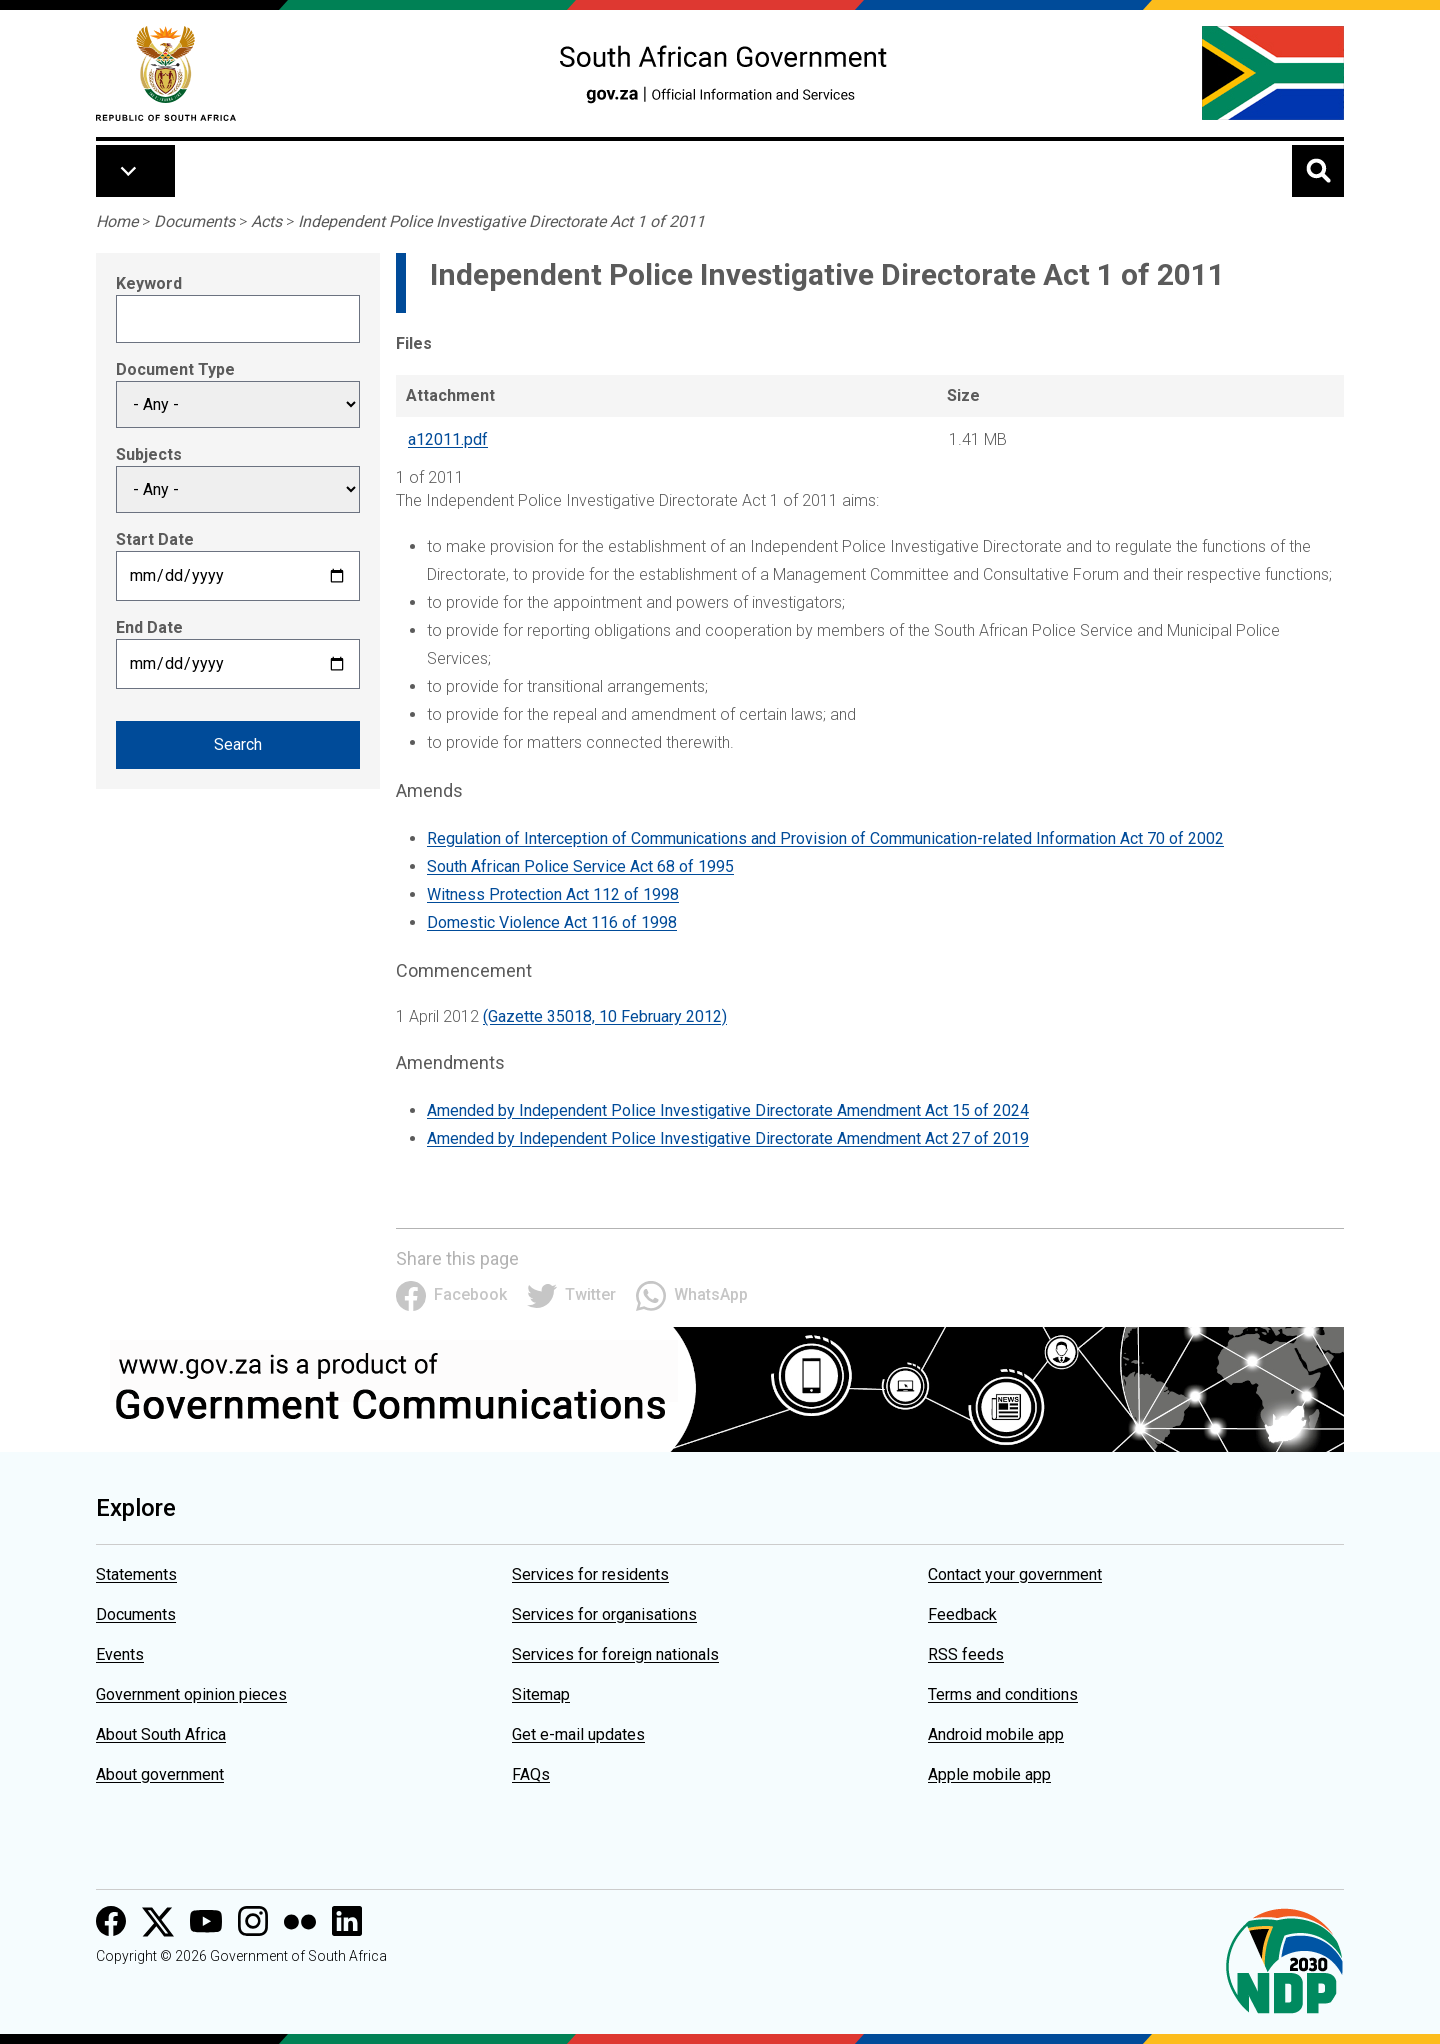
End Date (149, 627)
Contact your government (1015, 1574)
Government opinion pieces (191, 1694)
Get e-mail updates (578, 1734)
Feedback (962, 1614)
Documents (194, 221)
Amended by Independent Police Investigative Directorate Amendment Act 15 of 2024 (728, 1110)
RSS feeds (966, 1654)
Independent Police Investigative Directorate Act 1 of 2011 (501, 221)
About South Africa (161, 1734)
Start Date (155, 539)
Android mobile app (996, 1734)
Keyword (149, 283)
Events (120, 1654)
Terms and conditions (1003, 1694)
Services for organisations (604, 1614)
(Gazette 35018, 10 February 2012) (605, 1016)
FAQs (531, 1774)
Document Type (175, 369)
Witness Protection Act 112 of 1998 (553, 894)
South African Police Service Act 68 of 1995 (580, 866)
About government (160, 1774)
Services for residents (590, 1574)
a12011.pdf (448, 439)
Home (117, 221)
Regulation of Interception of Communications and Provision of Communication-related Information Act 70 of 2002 (825, 838)
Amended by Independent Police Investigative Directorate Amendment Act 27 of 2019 (728, 1138)
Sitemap (541, 1694)
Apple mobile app (989, 1774)
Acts (266, 221)
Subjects (149, 454)
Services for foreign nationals (615, 1654)
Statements (136, 1574)
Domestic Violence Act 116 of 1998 (552, 922)
